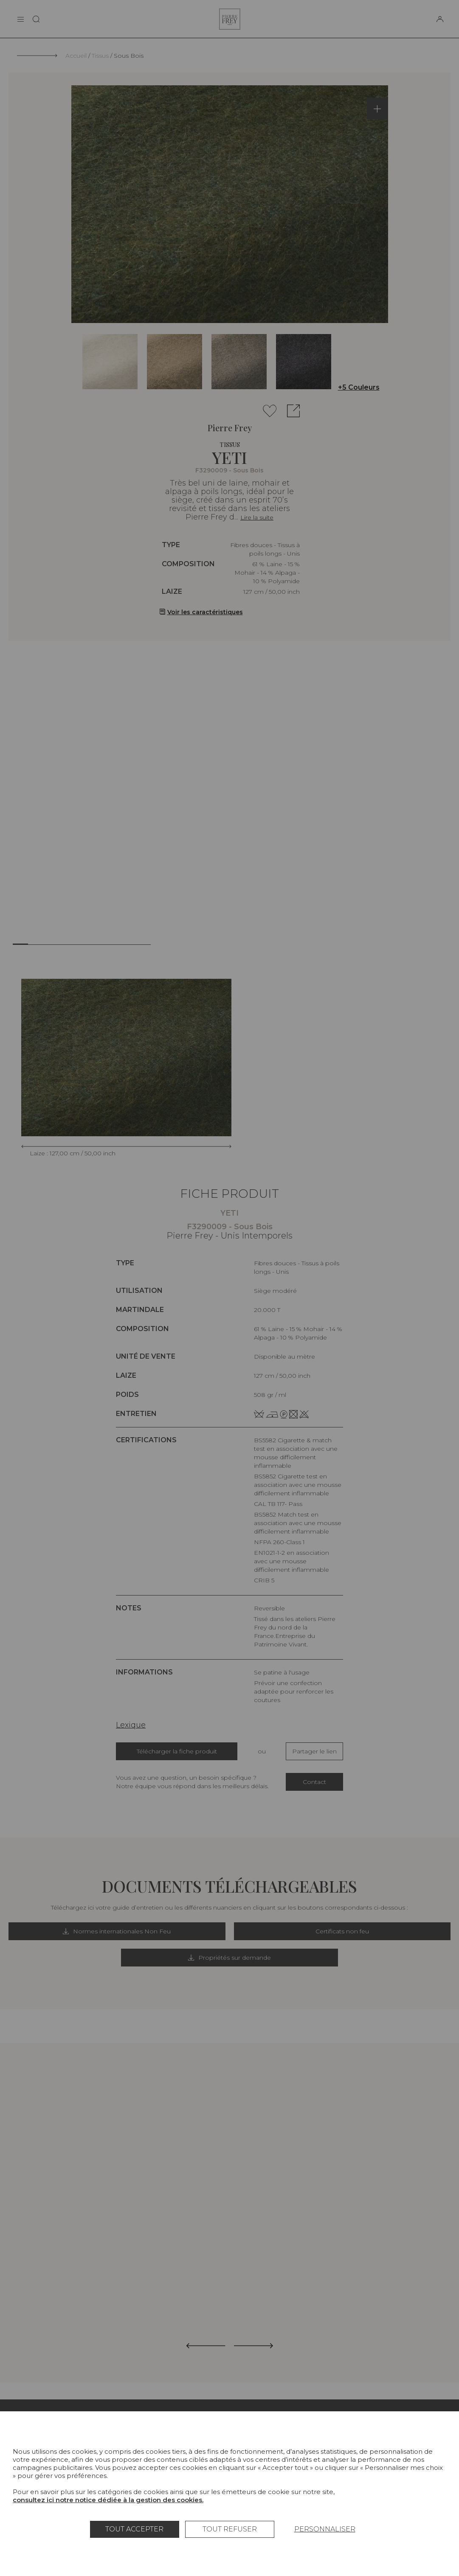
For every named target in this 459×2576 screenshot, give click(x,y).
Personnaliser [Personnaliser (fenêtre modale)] (324, 2529)
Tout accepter (134, 2529)
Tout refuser (230, 2529)
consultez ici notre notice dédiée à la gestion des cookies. (108, 2500)
